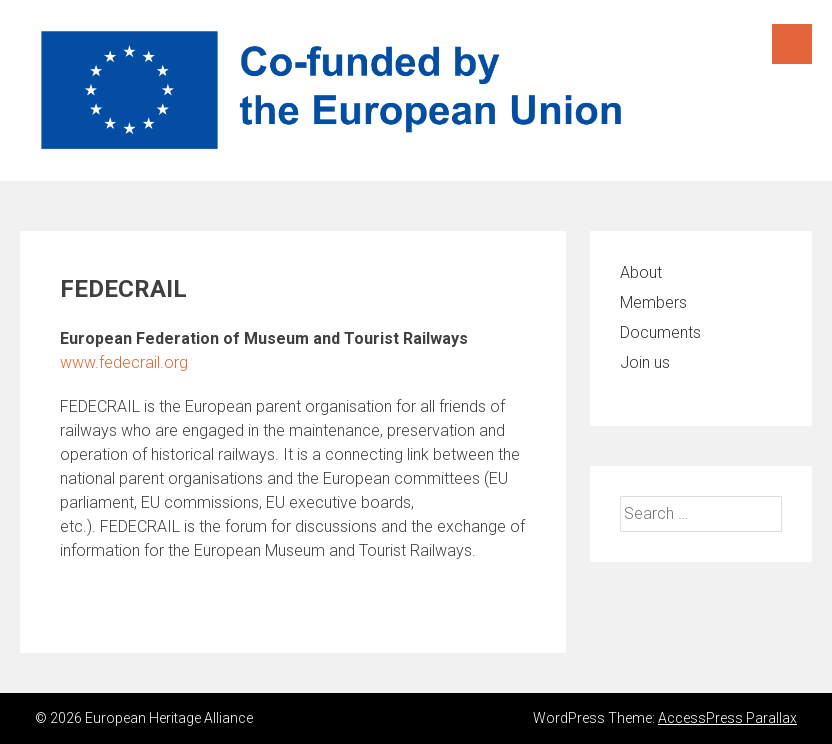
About (641, 272)
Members (653, 302)
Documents (660, 332)
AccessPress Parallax (727, 718)
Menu (792, 44)
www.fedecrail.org (124, 362)
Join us (645, 362)
